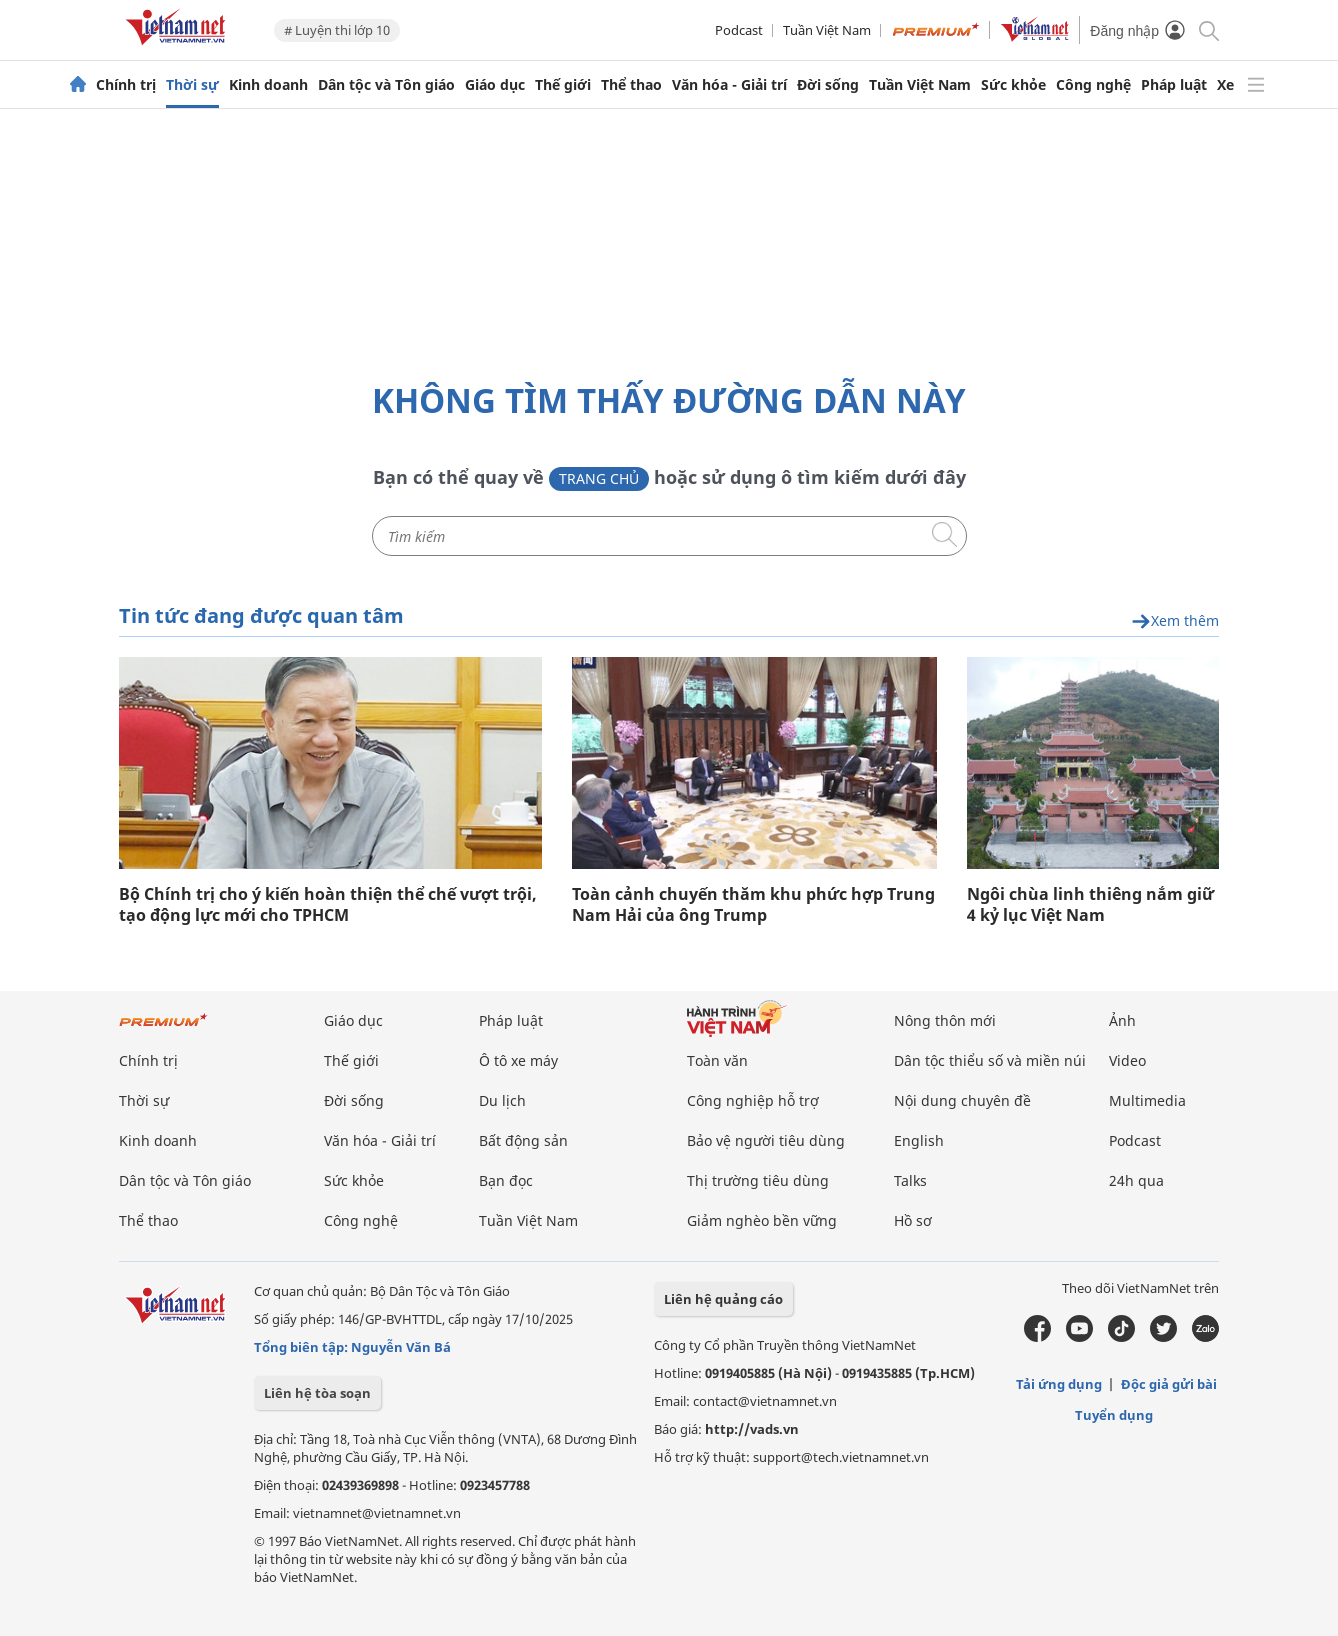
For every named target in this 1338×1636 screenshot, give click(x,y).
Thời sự (192, 85)
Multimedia (1147, 1100)
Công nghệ (1093, 85)
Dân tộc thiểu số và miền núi (990, 1060)
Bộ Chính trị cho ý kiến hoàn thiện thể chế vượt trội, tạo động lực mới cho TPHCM (328, 905)
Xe (1225, 85)
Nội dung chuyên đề (962, 1100)
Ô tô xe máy (518, 1060)
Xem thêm (1175, 621)
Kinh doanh (268, 85)
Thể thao (631, 85)
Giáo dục (495, 85)
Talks (910, 1180)
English (919, 1140)
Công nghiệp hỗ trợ (753, 1100)
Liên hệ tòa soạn (317, 1393)
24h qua (1136, 1180)
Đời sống (828, 85)
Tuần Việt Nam (827, 30)
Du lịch (502, 1100)
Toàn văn (717, 1060)
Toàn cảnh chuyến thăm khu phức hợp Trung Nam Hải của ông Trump (753, 905)
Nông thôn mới (945, 1020)
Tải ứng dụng (1059, 1384)
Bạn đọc (506, 1180)
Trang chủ (599, 478)
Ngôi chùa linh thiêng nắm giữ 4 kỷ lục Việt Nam (1090, 905)
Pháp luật (1174, 85)
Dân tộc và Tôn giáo (386, 85)
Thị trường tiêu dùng (758, 1180)
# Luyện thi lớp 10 (337, 30)
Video (1127, 1060)
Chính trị (126, 85)
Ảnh (1122, 1020)
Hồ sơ (913, 1220)
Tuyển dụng (1114, 1415)
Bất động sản (523, 1140)
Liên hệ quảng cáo (723, 1299)
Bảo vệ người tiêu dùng (766, 1140)
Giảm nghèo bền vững (762, 1220)
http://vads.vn (752, 1429)
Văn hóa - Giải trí (729, 85)
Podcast (739, 30)
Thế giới (563, 85)
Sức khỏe (1013, 85)
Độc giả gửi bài (1169, 1384)
